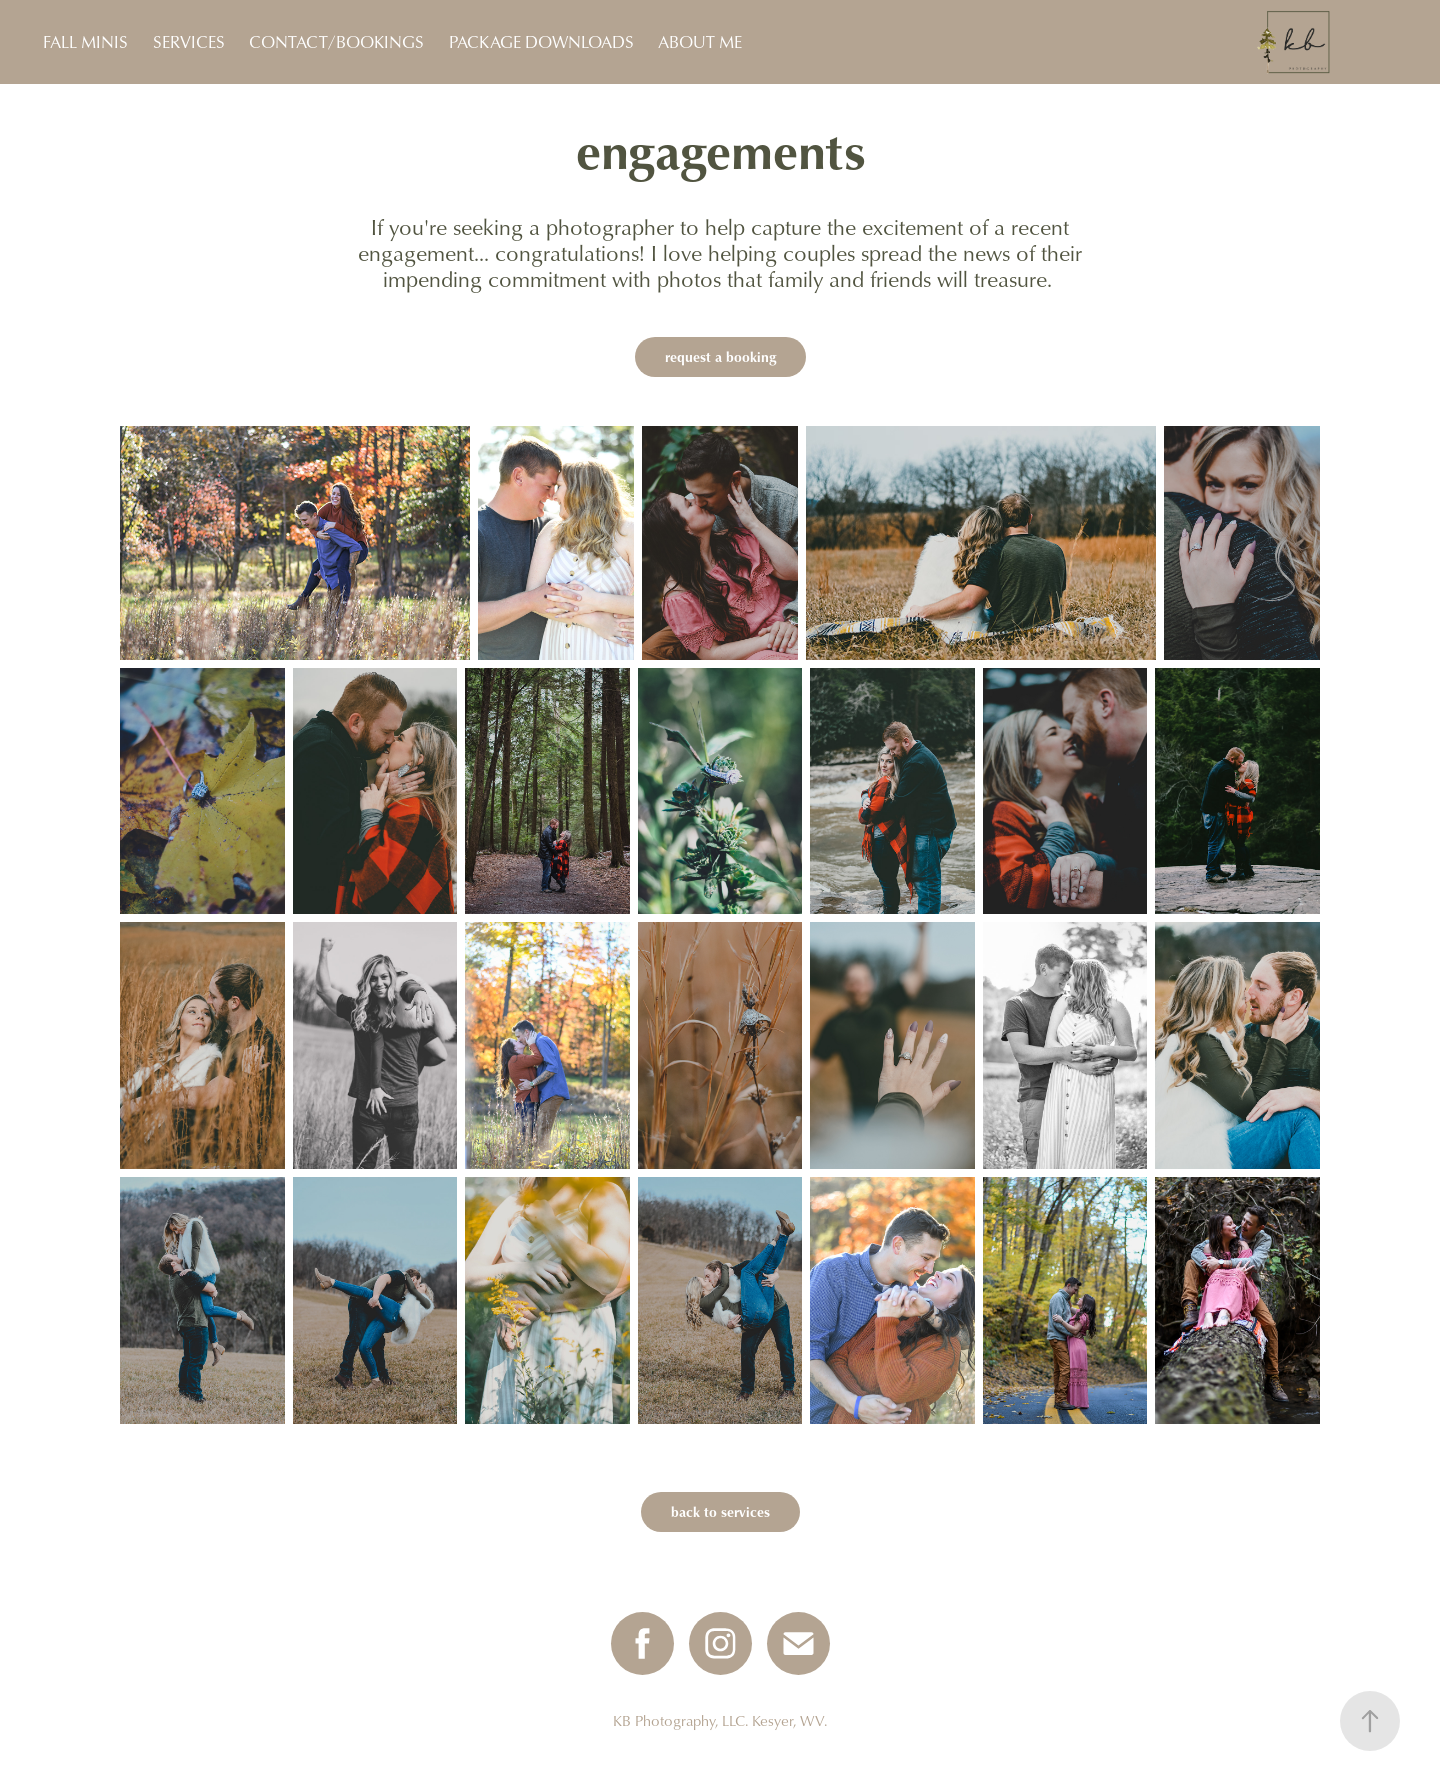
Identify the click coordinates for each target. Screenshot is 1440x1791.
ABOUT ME (700, 41)
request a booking (720, 356)
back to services (720, 1511)
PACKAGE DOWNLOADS (541, 41)
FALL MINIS (85, 41)
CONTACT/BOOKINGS (336, 41)
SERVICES (189, 41)
